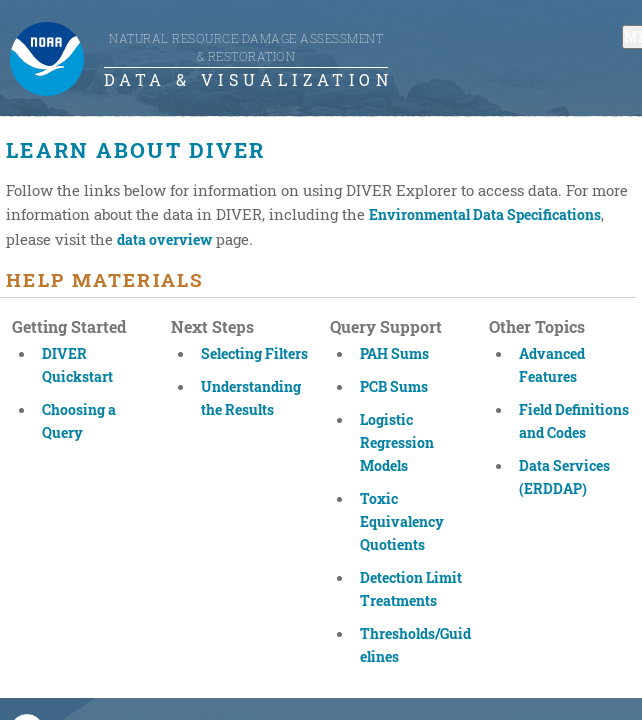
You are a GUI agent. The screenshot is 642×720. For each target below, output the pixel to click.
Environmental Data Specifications (485, 214)
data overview (164, 239)
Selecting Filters (254, 353)
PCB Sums (394, 386)
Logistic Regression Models (397, 442)
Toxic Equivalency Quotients (402, 521)
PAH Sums (394, 353)
